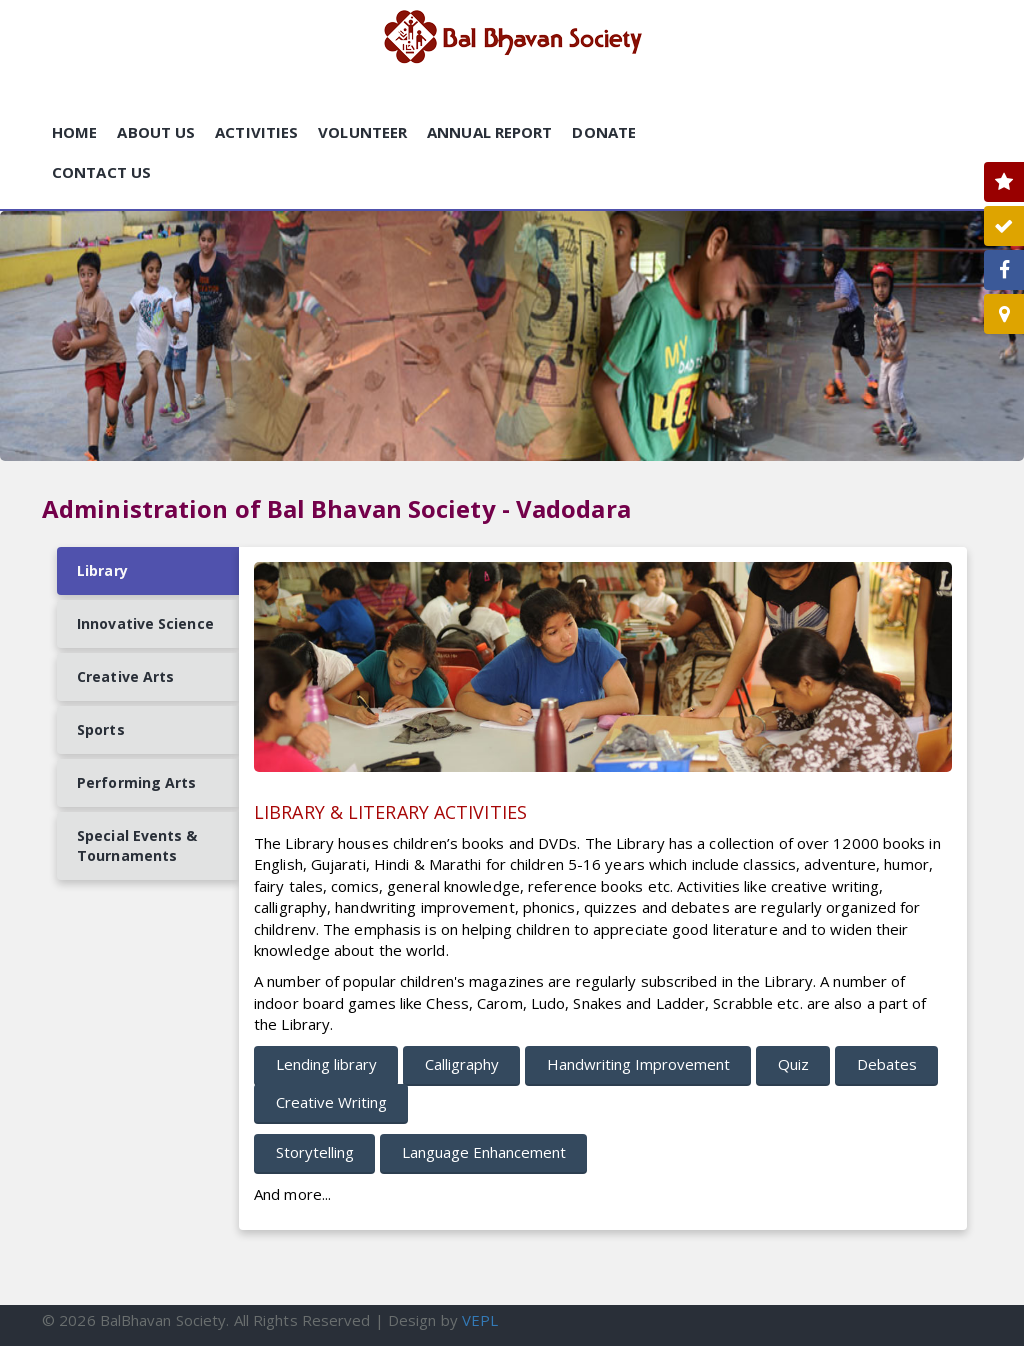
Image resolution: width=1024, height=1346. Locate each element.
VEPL (480, 1320)
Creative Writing (331, 1102)
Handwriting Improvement (638, 1064)
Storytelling (315, 1152)
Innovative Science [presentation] (145, 623)
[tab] (148, 571)
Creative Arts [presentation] (125, 676)
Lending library (326, 1064)
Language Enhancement (484, 1152)
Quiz (793, 1064)
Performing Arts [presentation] (137, 782)
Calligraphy (462, 1064)
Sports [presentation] (101, 729)
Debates (887, 1064)
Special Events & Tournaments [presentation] (137, 845)
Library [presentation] (102, 570)
